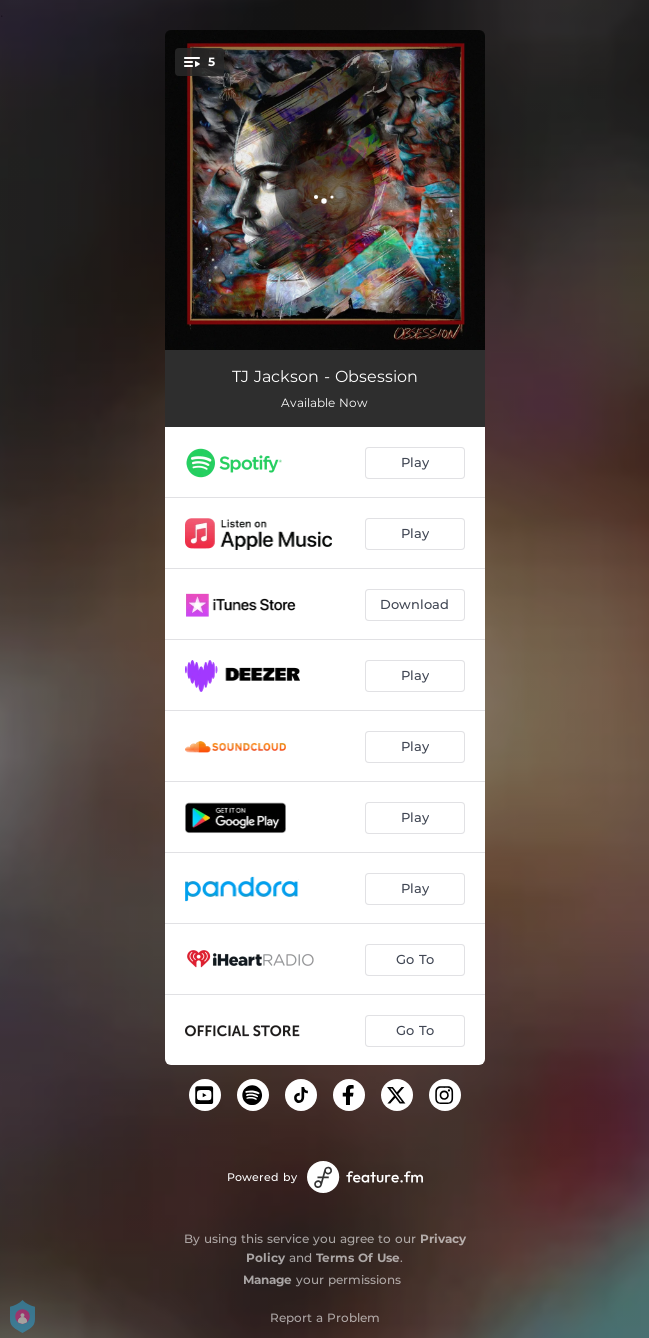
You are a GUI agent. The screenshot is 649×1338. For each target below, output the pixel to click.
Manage (267, 1279)
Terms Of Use (358, 1257)
